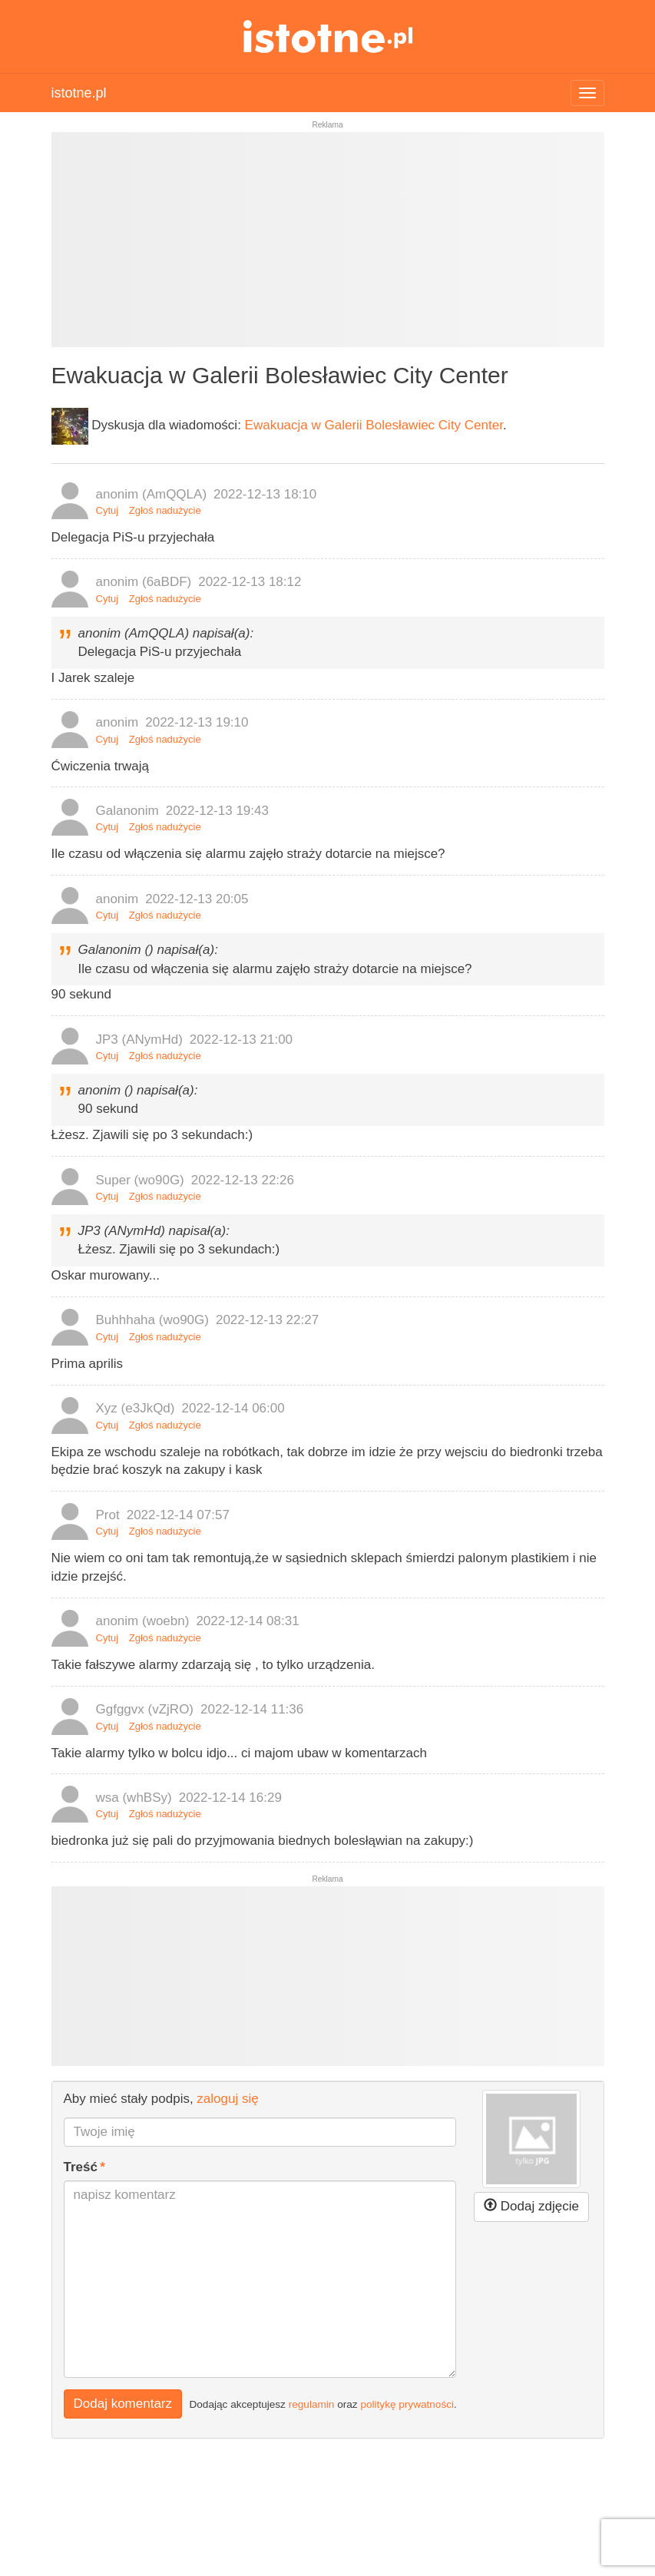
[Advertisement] (327, 245)
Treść (81, 2167)
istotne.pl (327, 36)
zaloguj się (227, 2098)
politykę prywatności (407, 2404)
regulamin (312, 2404)
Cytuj (107, 510)
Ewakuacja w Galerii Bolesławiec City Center (374, 425)
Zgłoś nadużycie (165, 510)
